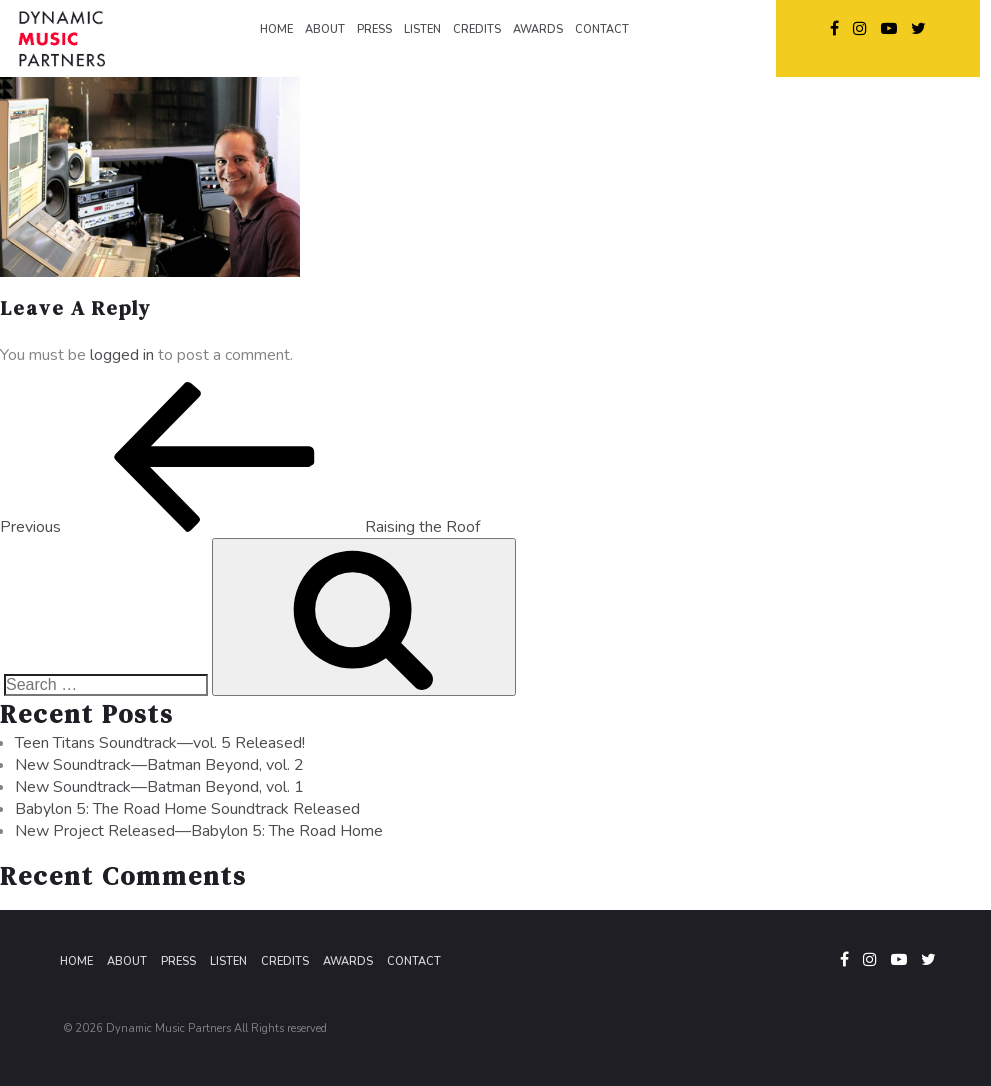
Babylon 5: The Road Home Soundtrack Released (187, 809)
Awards (348, 961)
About (127, 961)
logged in (122, 355)
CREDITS (477, 29)
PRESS (374, 29)
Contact (414, 961)
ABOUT (325, 29)
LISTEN (422, 29)
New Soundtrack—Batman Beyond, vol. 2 (159, 765)
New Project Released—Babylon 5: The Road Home (199, 831)
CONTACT (602, 29)
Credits (285, 961)
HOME (276, 29)
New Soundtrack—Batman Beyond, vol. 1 (159, 787)
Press (178, 961)
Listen (228, 961)
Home (76, 961)
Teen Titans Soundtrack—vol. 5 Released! (160, 743)
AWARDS (538, 29)
